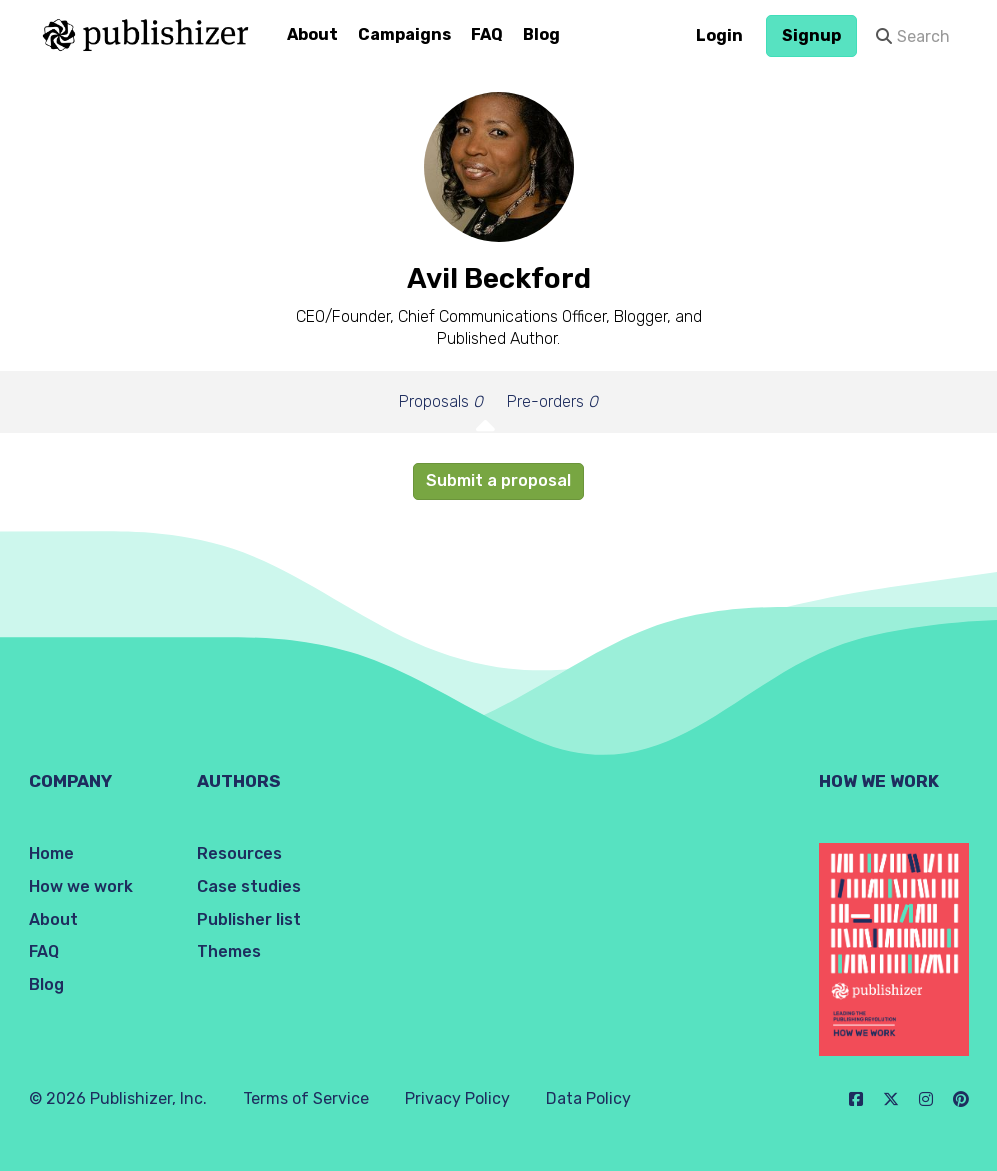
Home (51, 853)
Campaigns (404, 34)
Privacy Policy (457, 1098)
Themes (229, 951)
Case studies (249, 886)
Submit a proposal (498, 480)
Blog (541, 34)
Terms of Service (306, 1098)
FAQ (487, 34)
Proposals (441, 401)
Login (719, 35)
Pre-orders (552, 401)
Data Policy (588, 1098)
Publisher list (249, 919)
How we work (81, 886)
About (312, 34)
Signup (811, 35)
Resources (239, 853)
